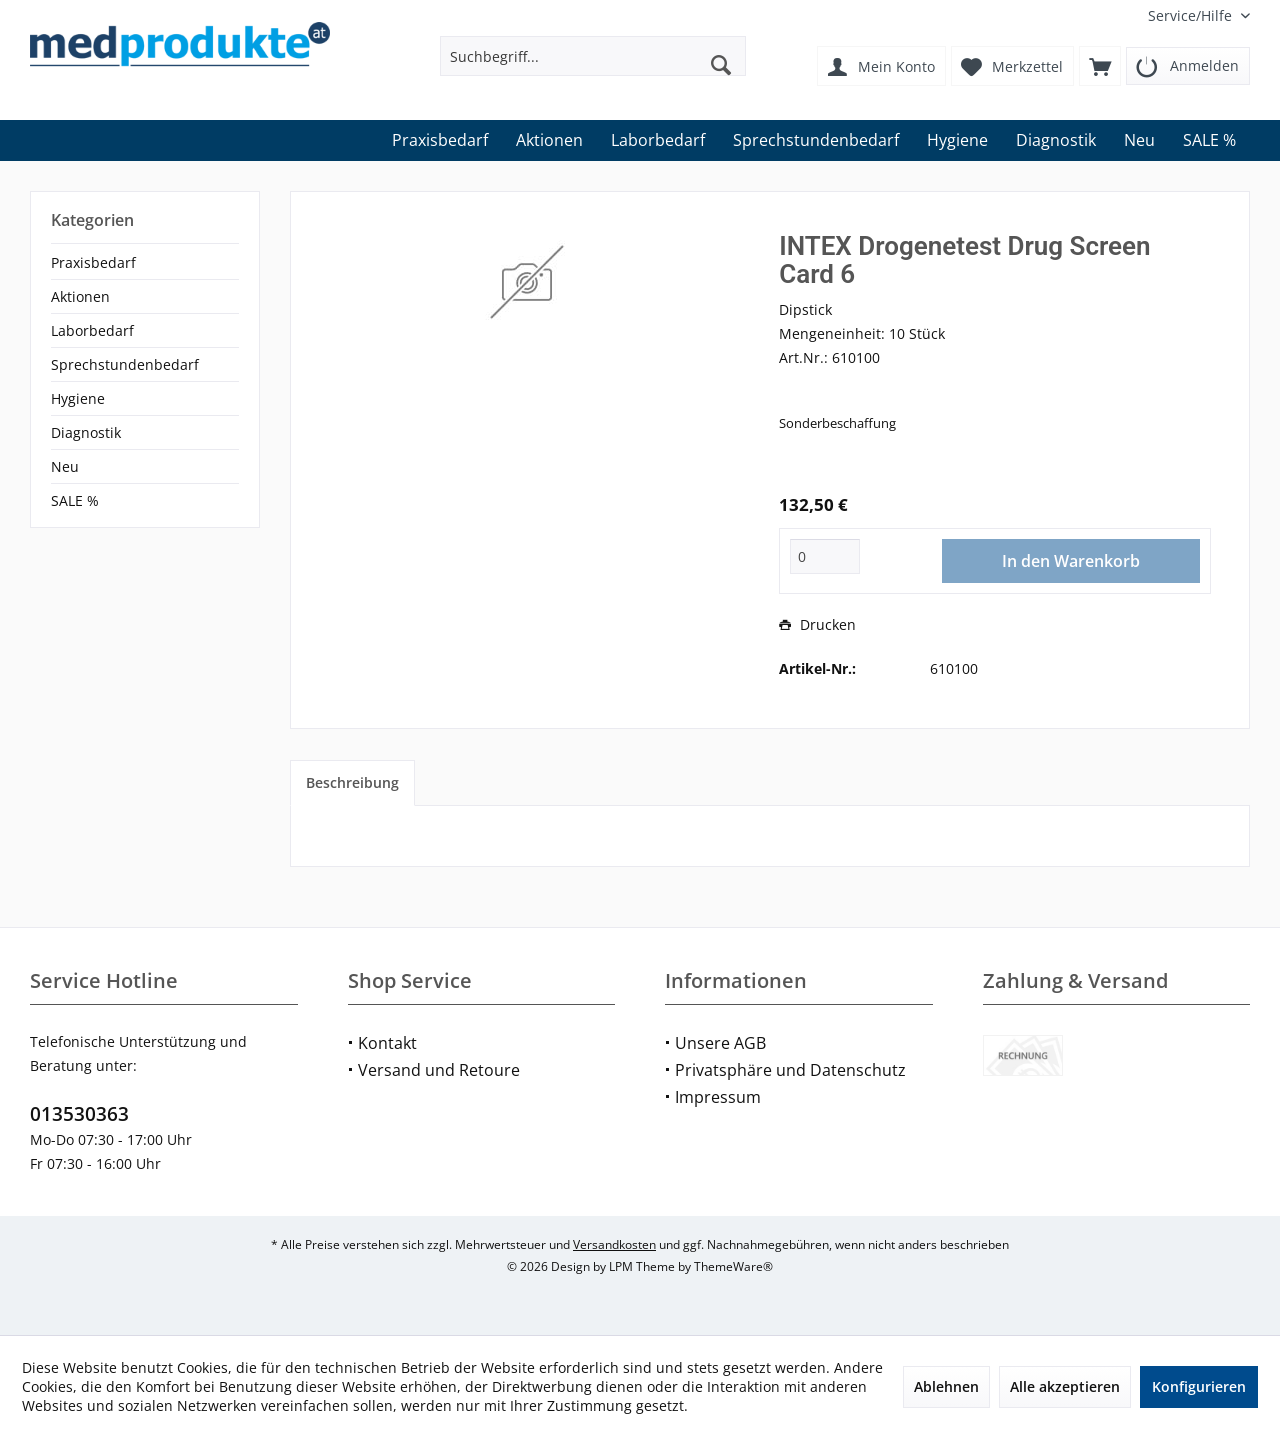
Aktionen (80, 296)
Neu (65, 466)
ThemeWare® (733, 1266)
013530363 (79, 1114)
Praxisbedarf (93, 262)
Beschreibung (352, 782)
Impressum (718, 1097)
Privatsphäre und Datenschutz (790, 1070)
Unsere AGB (720, 1043)
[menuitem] (1191, 15)
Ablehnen (946, 1386)
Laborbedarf (92, 330)
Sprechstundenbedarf (125, 364)
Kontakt (387, 1043)
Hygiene (78, 398)
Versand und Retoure (439, 1070)
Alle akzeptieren (1065, 1386)
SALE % (75, 500)
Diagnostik (86, 432)
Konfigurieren (1199, 1386)
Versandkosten (614, 1244)
